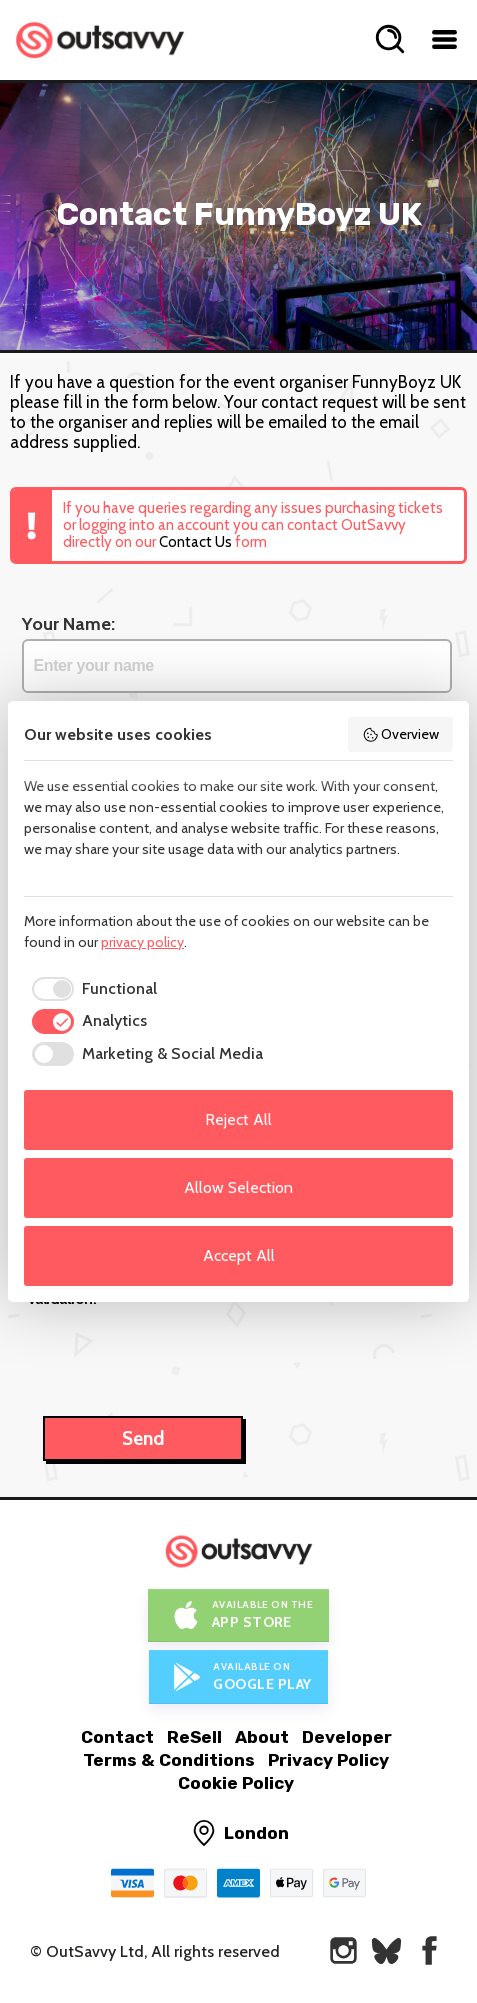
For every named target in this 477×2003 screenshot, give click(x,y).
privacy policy (142, 942)
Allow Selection (238, 1187)
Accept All (239, 1255)
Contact (117, 1737)
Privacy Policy (328, 1760)
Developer (347, 1737)
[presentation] (179, 1351)
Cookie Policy (236, 1783)
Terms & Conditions (169, 1760)
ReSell (194, 1737)
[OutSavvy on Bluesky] (386, 1950)
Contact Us (195, 542)
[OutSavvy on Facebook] (429, 1950)
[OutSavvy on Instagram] (343, 1950)
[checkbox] (90, 989)
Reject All (238, 1119)
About (262, 1737)
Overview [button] (401, 734)
